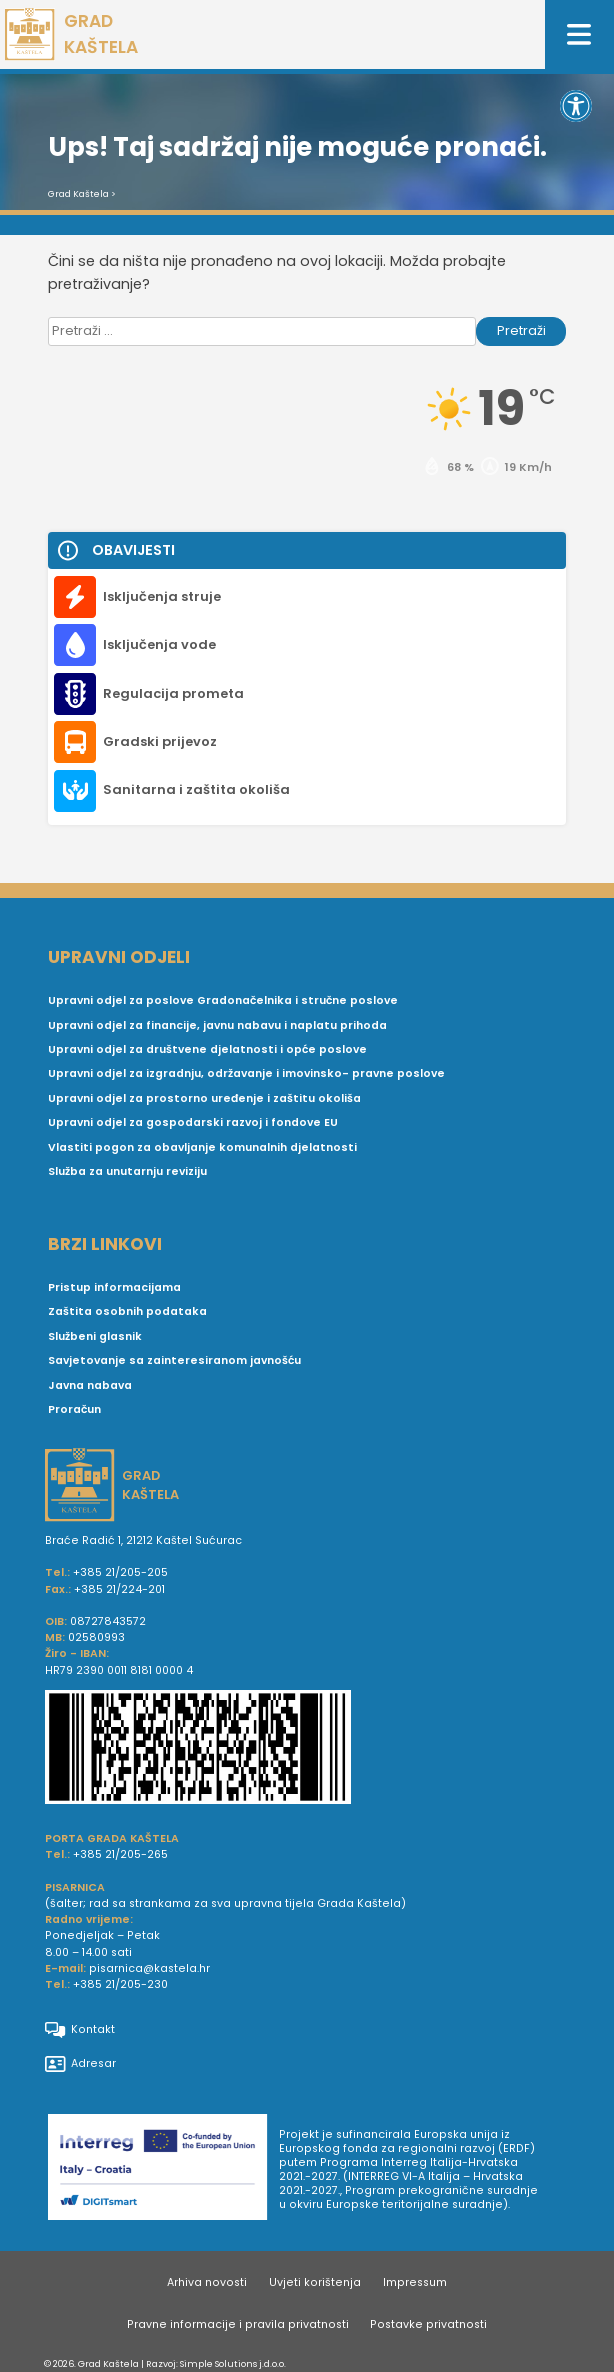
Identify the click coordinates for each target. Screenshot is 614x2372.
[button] (576, 106)
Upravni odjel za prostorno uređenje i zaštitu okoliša (204, 1098)
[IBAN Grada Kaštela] (307, 1750)
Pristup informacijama (114, 1287)
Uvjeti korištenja (315, 2282)
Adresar (80, 2064)
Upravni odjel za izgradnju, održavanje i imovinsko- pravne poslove (246, 1073)
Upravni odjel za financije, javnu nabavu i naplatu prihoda (217, 1025)
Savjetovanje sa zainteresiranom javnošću (174, 1360)
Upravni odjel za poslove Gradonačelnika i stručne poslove (223, 1000)
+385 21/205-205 (120, 1572)
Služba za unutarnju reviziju (127, 1171)
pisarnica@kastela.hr (149, 1968)
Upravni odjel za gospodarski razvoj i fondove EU (193, 1122)
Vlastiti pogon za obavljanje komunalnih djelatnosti (202, 1147)
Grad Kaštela (78, 194)
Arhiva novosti (207, 2282)
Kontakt (80, 2030)
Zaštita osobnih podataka (127, 1311)
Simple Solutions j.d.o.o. (233, 2363)
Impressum (415, 2282)
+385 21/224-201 (119, 1589)
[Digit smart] (163, 2170)
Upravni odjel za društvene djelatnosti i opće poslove (207, 1049)
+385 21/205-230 (120, 1984)
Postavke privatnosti (428, 2324)
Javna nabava (90, 1385)
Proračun (74, 1409)
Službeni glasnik (95, 1336)
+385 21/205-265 (120, 1854)
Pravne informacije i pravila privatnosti (238, 2324)
